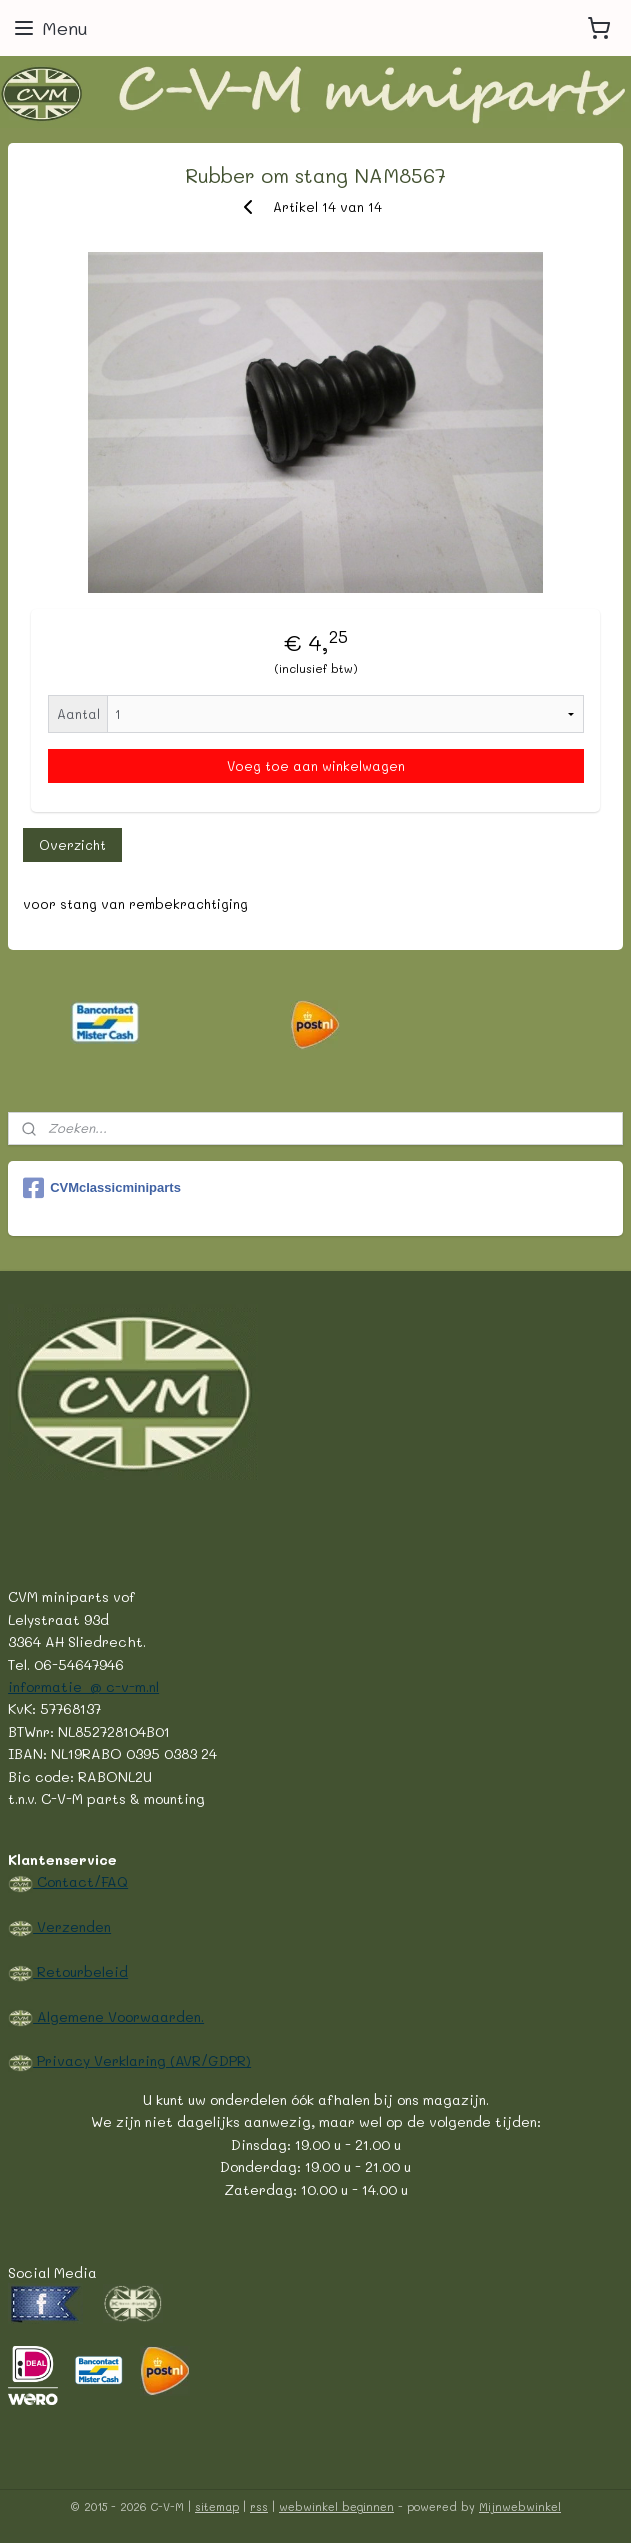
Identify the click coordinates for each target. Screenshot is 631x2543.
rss (259, 2506)
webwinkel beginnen (336, 2506)
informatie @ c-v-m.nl (83, 1686)
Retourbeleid (80, 1971)
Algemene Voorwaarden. (118, 2016)
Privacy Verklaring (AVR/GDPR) (142, 2060)
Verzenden (72, 1926)
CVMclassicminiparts (102, 1188)
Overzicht (72, 843)
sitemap (217, 2506)
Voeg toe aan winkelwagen (316, 765)
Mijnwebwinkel (520, 2506)
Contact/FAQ (80, 1881)
